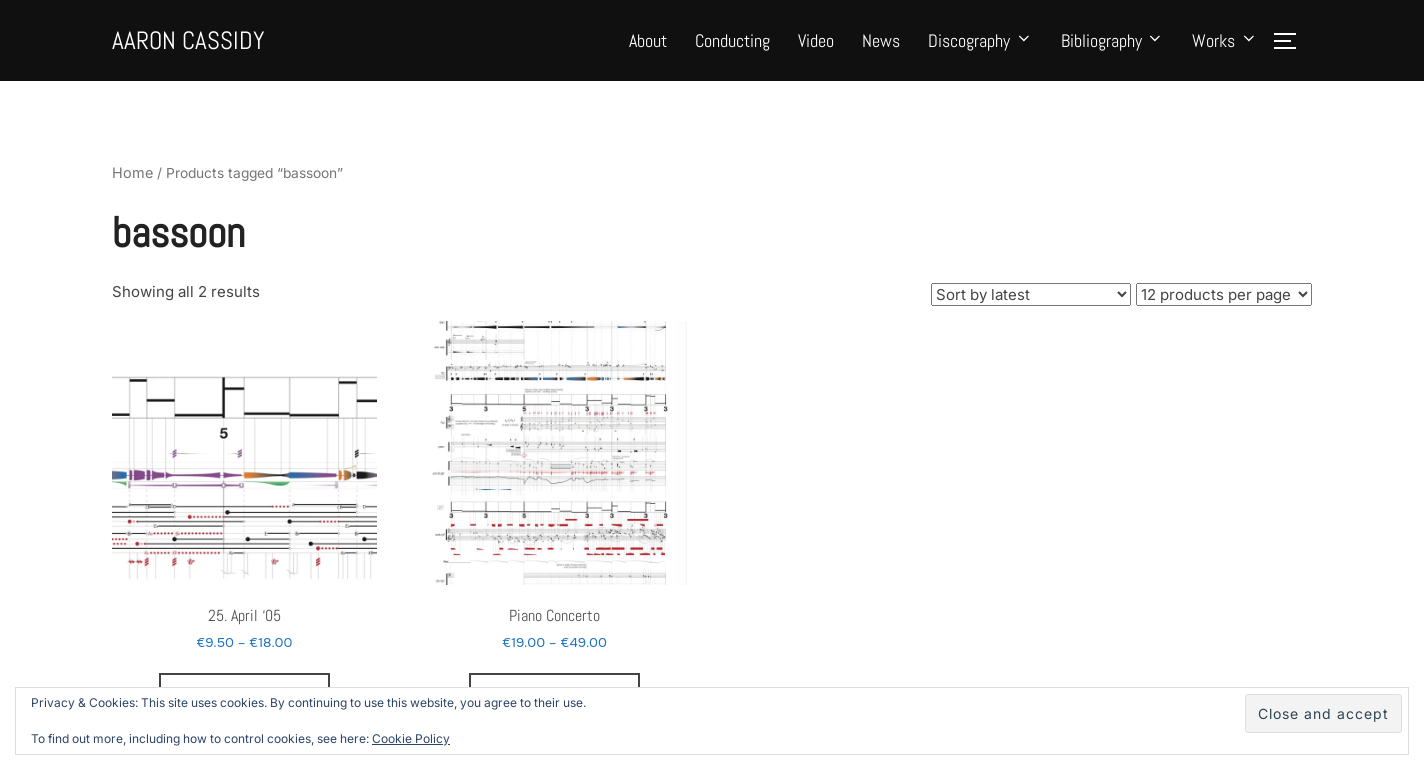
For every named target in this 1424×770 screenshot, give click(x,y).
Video (816, 50)
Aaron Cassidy (221, 50)
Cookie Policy (411, 738)
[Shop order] (1031, 327)
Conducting (732, 50)
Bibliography (1113, 50)
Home (131, 210)
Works (1225, 50)
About (648, 50)
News (881, 50)
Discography (980, 50)
